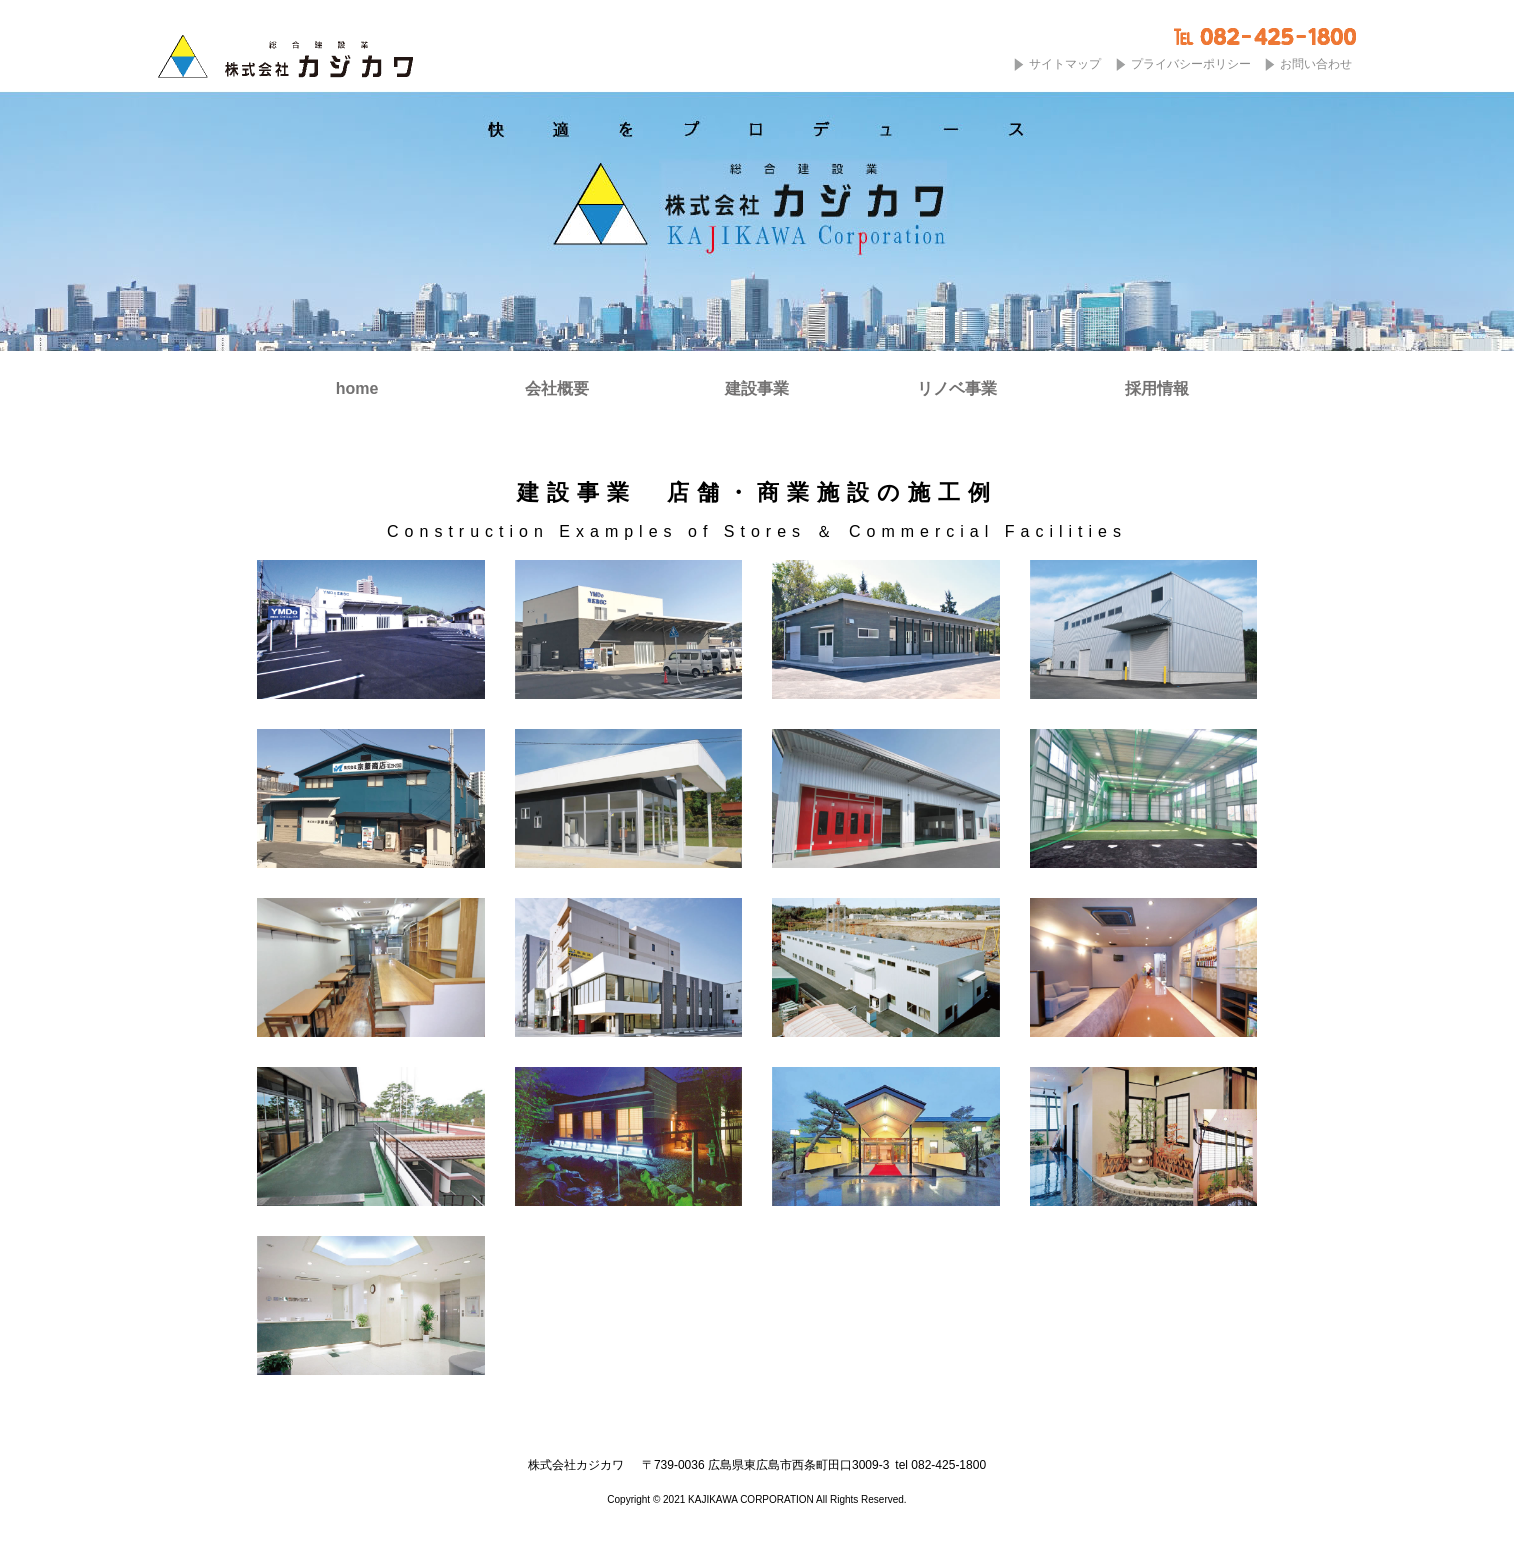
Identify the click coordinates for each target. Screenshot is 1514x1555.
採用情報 (1157, 389)
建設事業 (757, 389)
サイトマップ (1065, 64)
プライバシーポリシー (1191, 64)
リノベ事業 (957, 389)
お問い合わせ (1316, 64)
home (357, 389)
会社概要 (557, 389)
